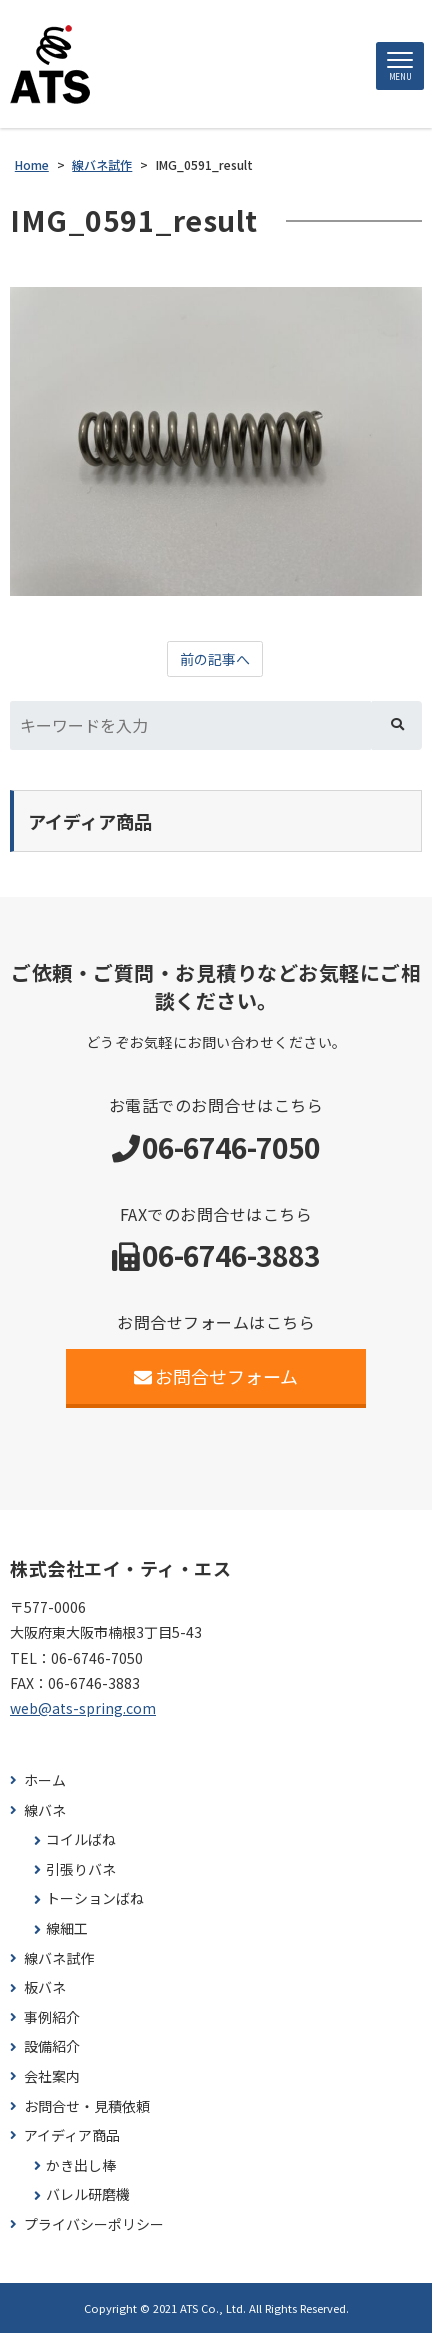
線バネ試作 (59, 1958)
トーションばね (95, 1898)
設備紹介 (52, 2046)
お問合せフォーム (216, 1376)
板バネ (45, 1987)
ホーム (45, 1780)
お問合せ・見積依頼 (87, 2106)
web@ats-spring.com (83, 1708)
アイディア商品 (72, 2135)
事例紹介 (52, 2017)
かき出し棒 (81, 2165)
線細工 (67, 1928)
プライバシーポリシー (94, 2224)
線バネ (45, 1810)
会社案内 (52, 2076)
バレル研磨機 (88, 2194)
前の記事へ (215, 659)
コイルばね (81, 1839)
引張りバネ (81, 1869)
